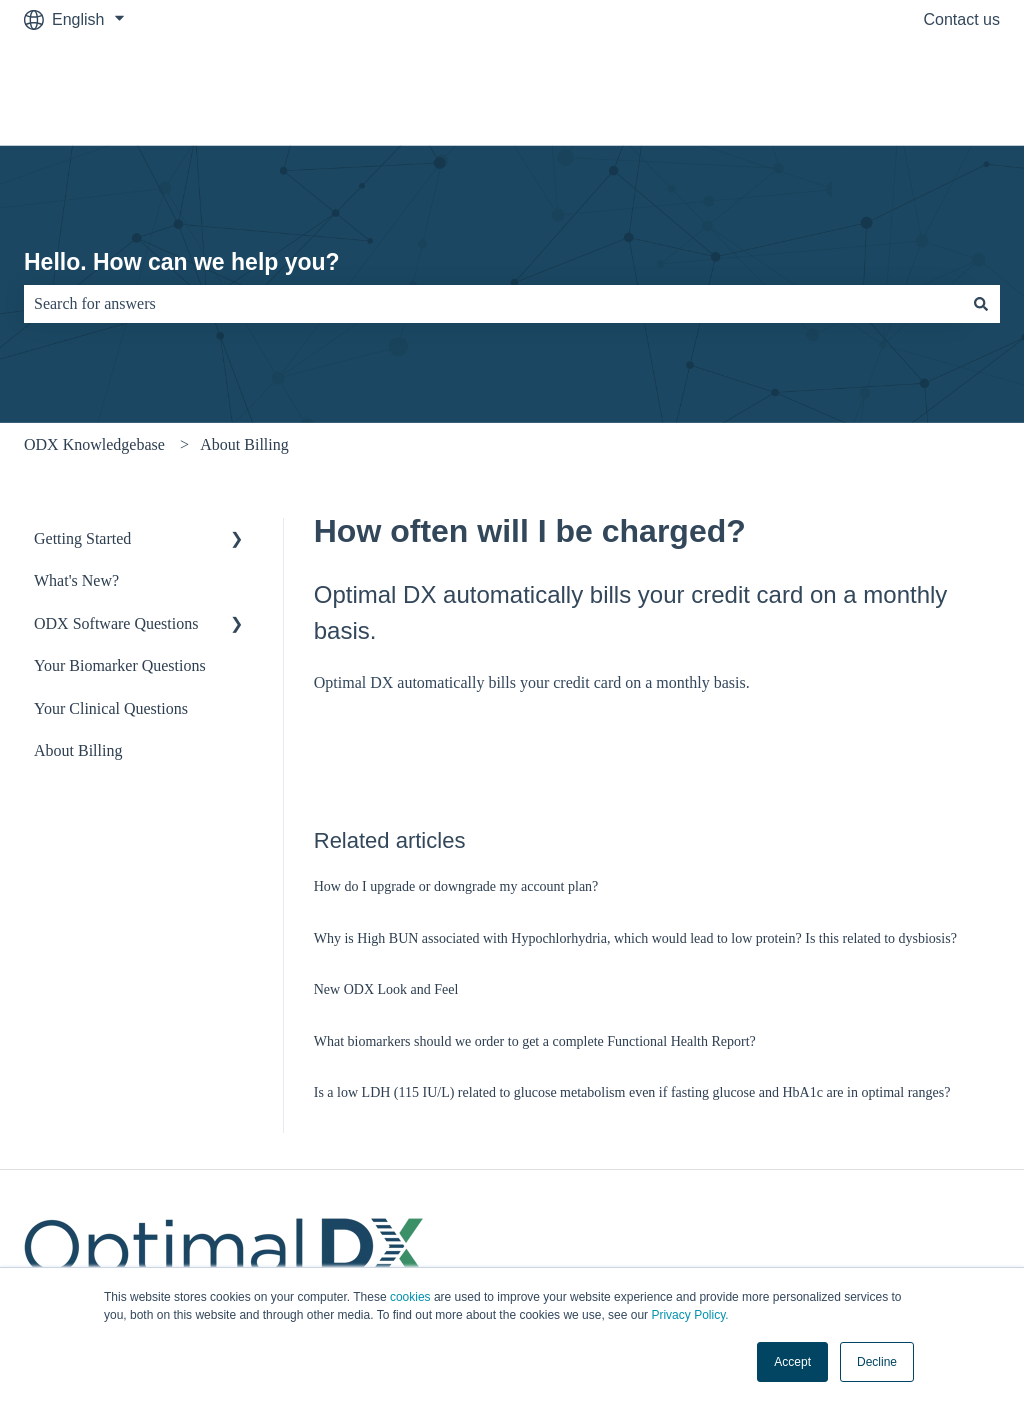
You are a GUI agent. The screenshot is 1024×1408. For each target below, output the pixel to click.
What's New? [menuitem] (76, 580)
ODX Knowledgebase (94, 444)
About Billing (244, 444)
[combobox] (493, 304)
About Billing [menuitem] (78, 750)
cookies (410, 1297)
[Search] (981, 304)
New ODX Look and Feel (386, 989)
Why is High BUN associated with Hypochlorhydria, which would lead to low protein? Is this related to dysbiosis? (635, 938)
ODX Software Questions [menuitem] (116, 623)
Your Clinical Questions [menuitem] (111, 708)
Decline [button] (877, 1362)
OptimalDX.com (924, 91)
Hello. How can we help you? (182, 262)
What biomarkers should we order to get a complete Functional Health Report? (535, 1041)
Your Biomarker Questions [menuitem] (120, 665)
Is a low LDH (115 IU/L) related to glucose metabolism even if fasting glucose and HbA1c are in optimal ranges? (632, 1092)
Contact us (962, 19)
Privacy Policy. (689, 1315)
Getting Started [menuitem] (82, 538)
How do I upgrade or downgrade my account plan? (456, 886)
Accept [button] (792, 1362)
